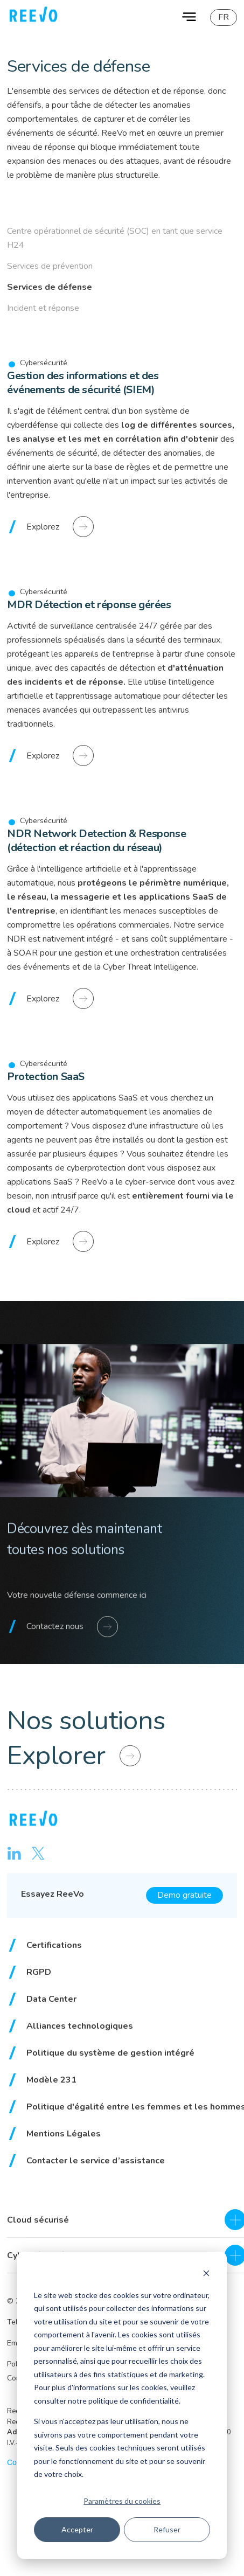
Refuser (167, 2529)
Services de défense (49, 287)
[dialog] (122, 2405)
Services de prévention (50, 266)
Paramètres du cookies (122, 2500)
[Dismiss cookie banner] (206, 2274)
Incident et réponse (43, 308)
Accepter (77, 2529)
